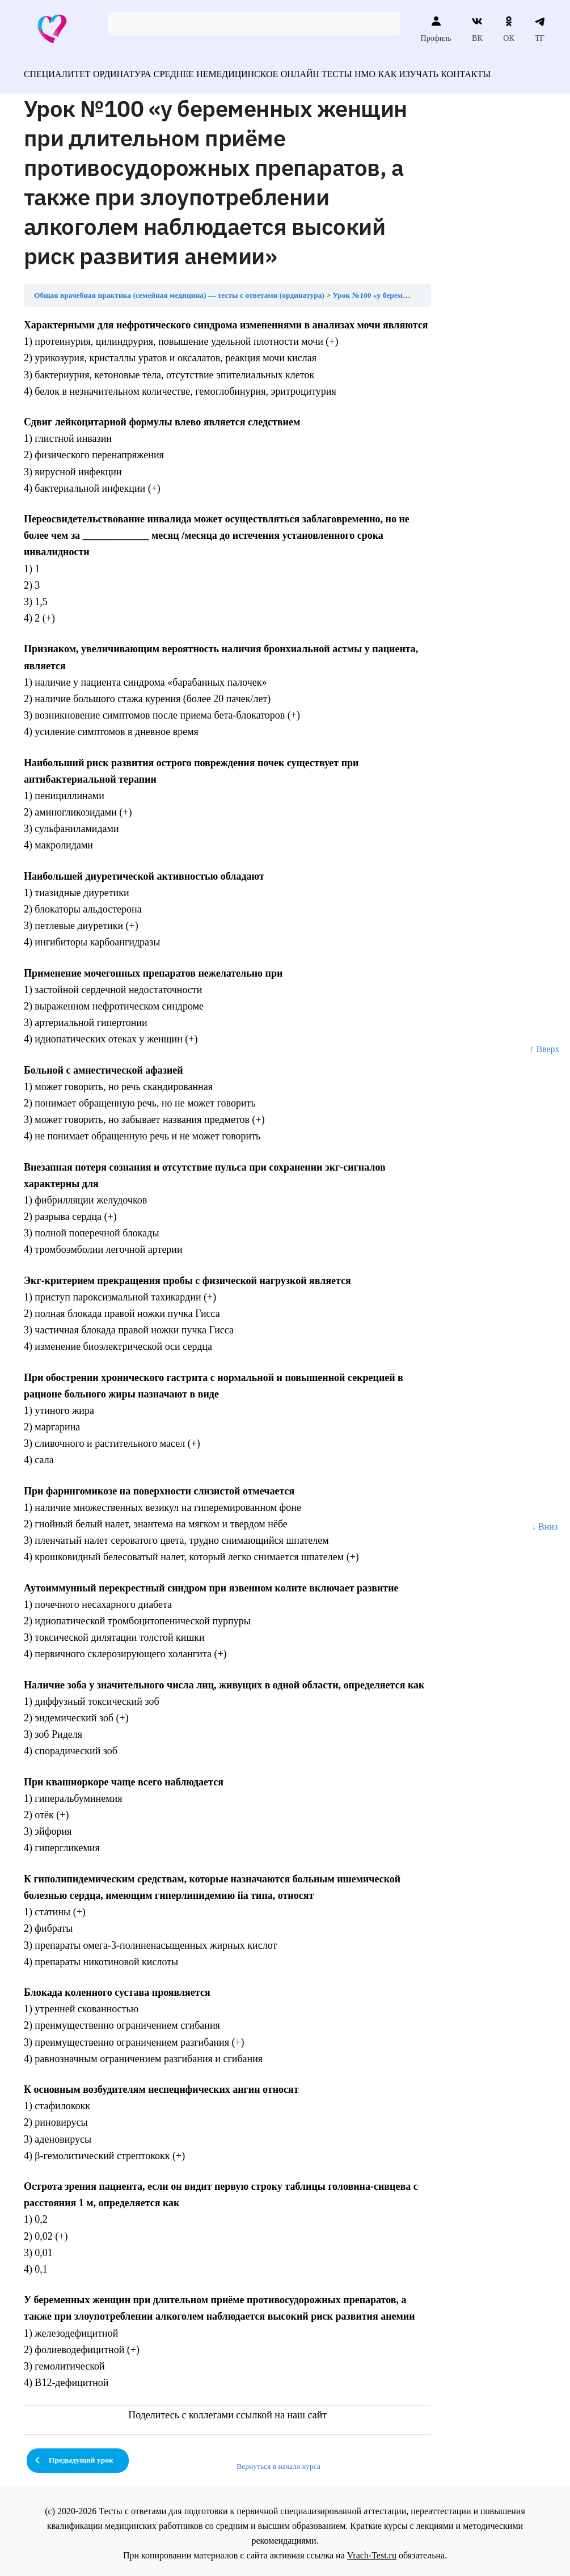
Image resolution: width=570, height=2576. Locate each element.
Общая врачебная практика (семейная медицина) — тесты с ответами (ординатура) (179, 290)
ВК (477, 29)
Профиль (436, 29)
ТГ (540, 29)
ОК (508, 29)
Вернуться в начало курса (278, 2461)
